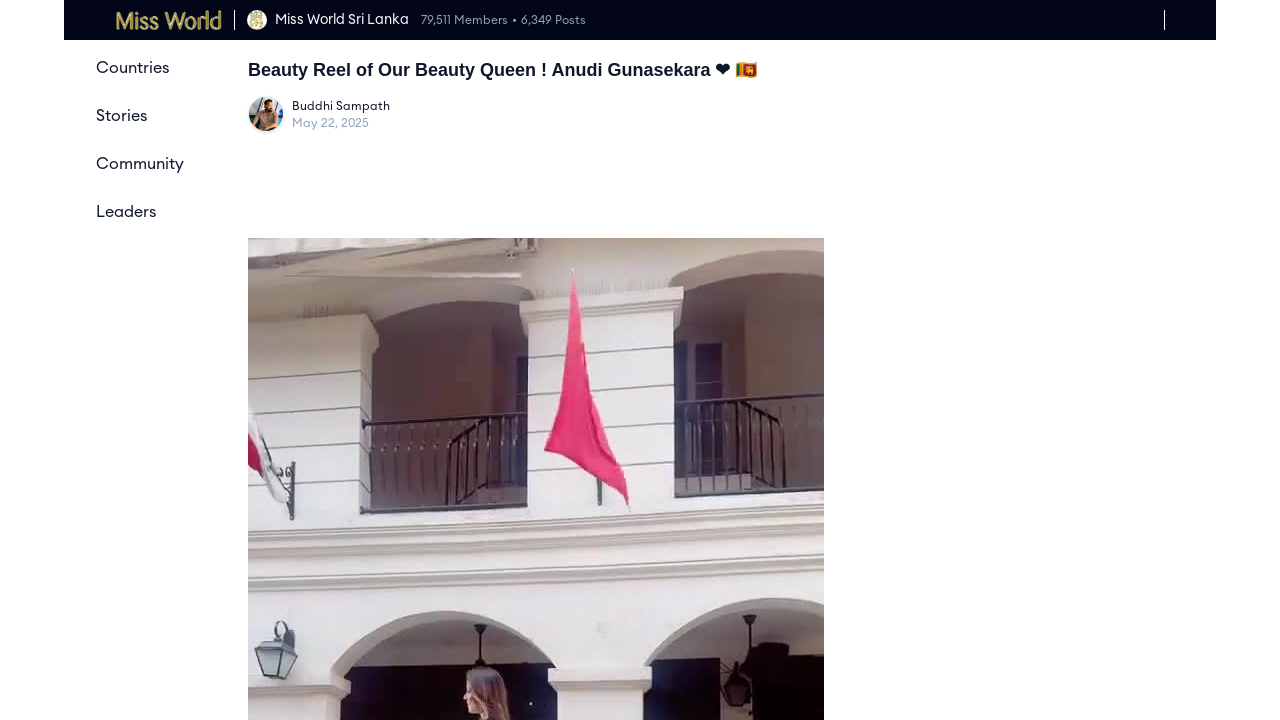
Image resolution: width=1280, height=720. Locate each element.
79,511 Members (464, 20)
